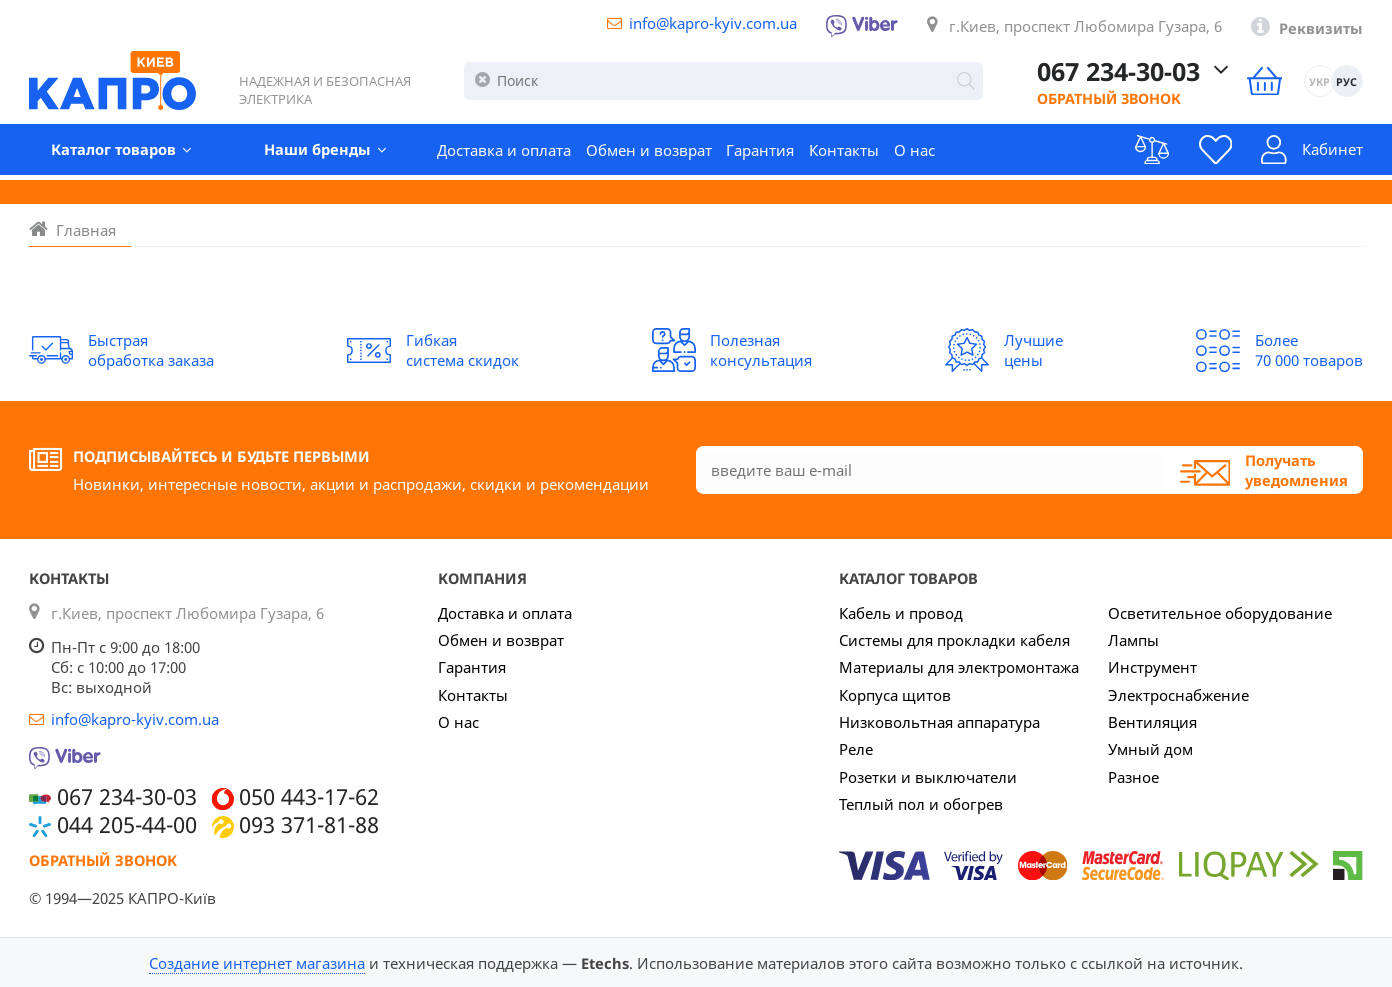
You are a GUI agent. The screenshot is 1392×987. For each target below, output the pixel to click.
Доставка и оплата (504, 151)
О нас (914, 151)
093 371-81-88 (309, 825)
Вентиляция (1152, 722)
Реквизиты (1321, 28)
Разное (1133, 777)
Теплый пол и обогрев (921, 804)
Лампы (1133, 640)
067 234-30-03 (1109, 71)
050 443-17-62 (309, 797)
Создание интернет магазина (257, 963)
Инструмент (1152, 667)
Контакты (844, 151)
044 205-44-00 (127, 825)
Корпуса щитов (895, 695)
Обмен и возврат (649, 151)
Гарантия (760, 151)
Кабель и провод (901, 613)
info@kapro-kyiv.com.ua (713, 23)
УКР (1319, 82)
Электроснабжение (1178, 695)
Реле (856, 749)
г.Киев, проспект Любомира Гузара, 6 (1085, 26)
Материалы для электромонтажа (959, 667)
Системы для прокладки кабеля (954, 640)
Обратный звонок (1097, 100)
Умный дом (1150, 749)
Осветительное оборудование (1220, 613)
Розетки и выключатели (928, 777)
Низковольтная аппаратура (939, 722)
